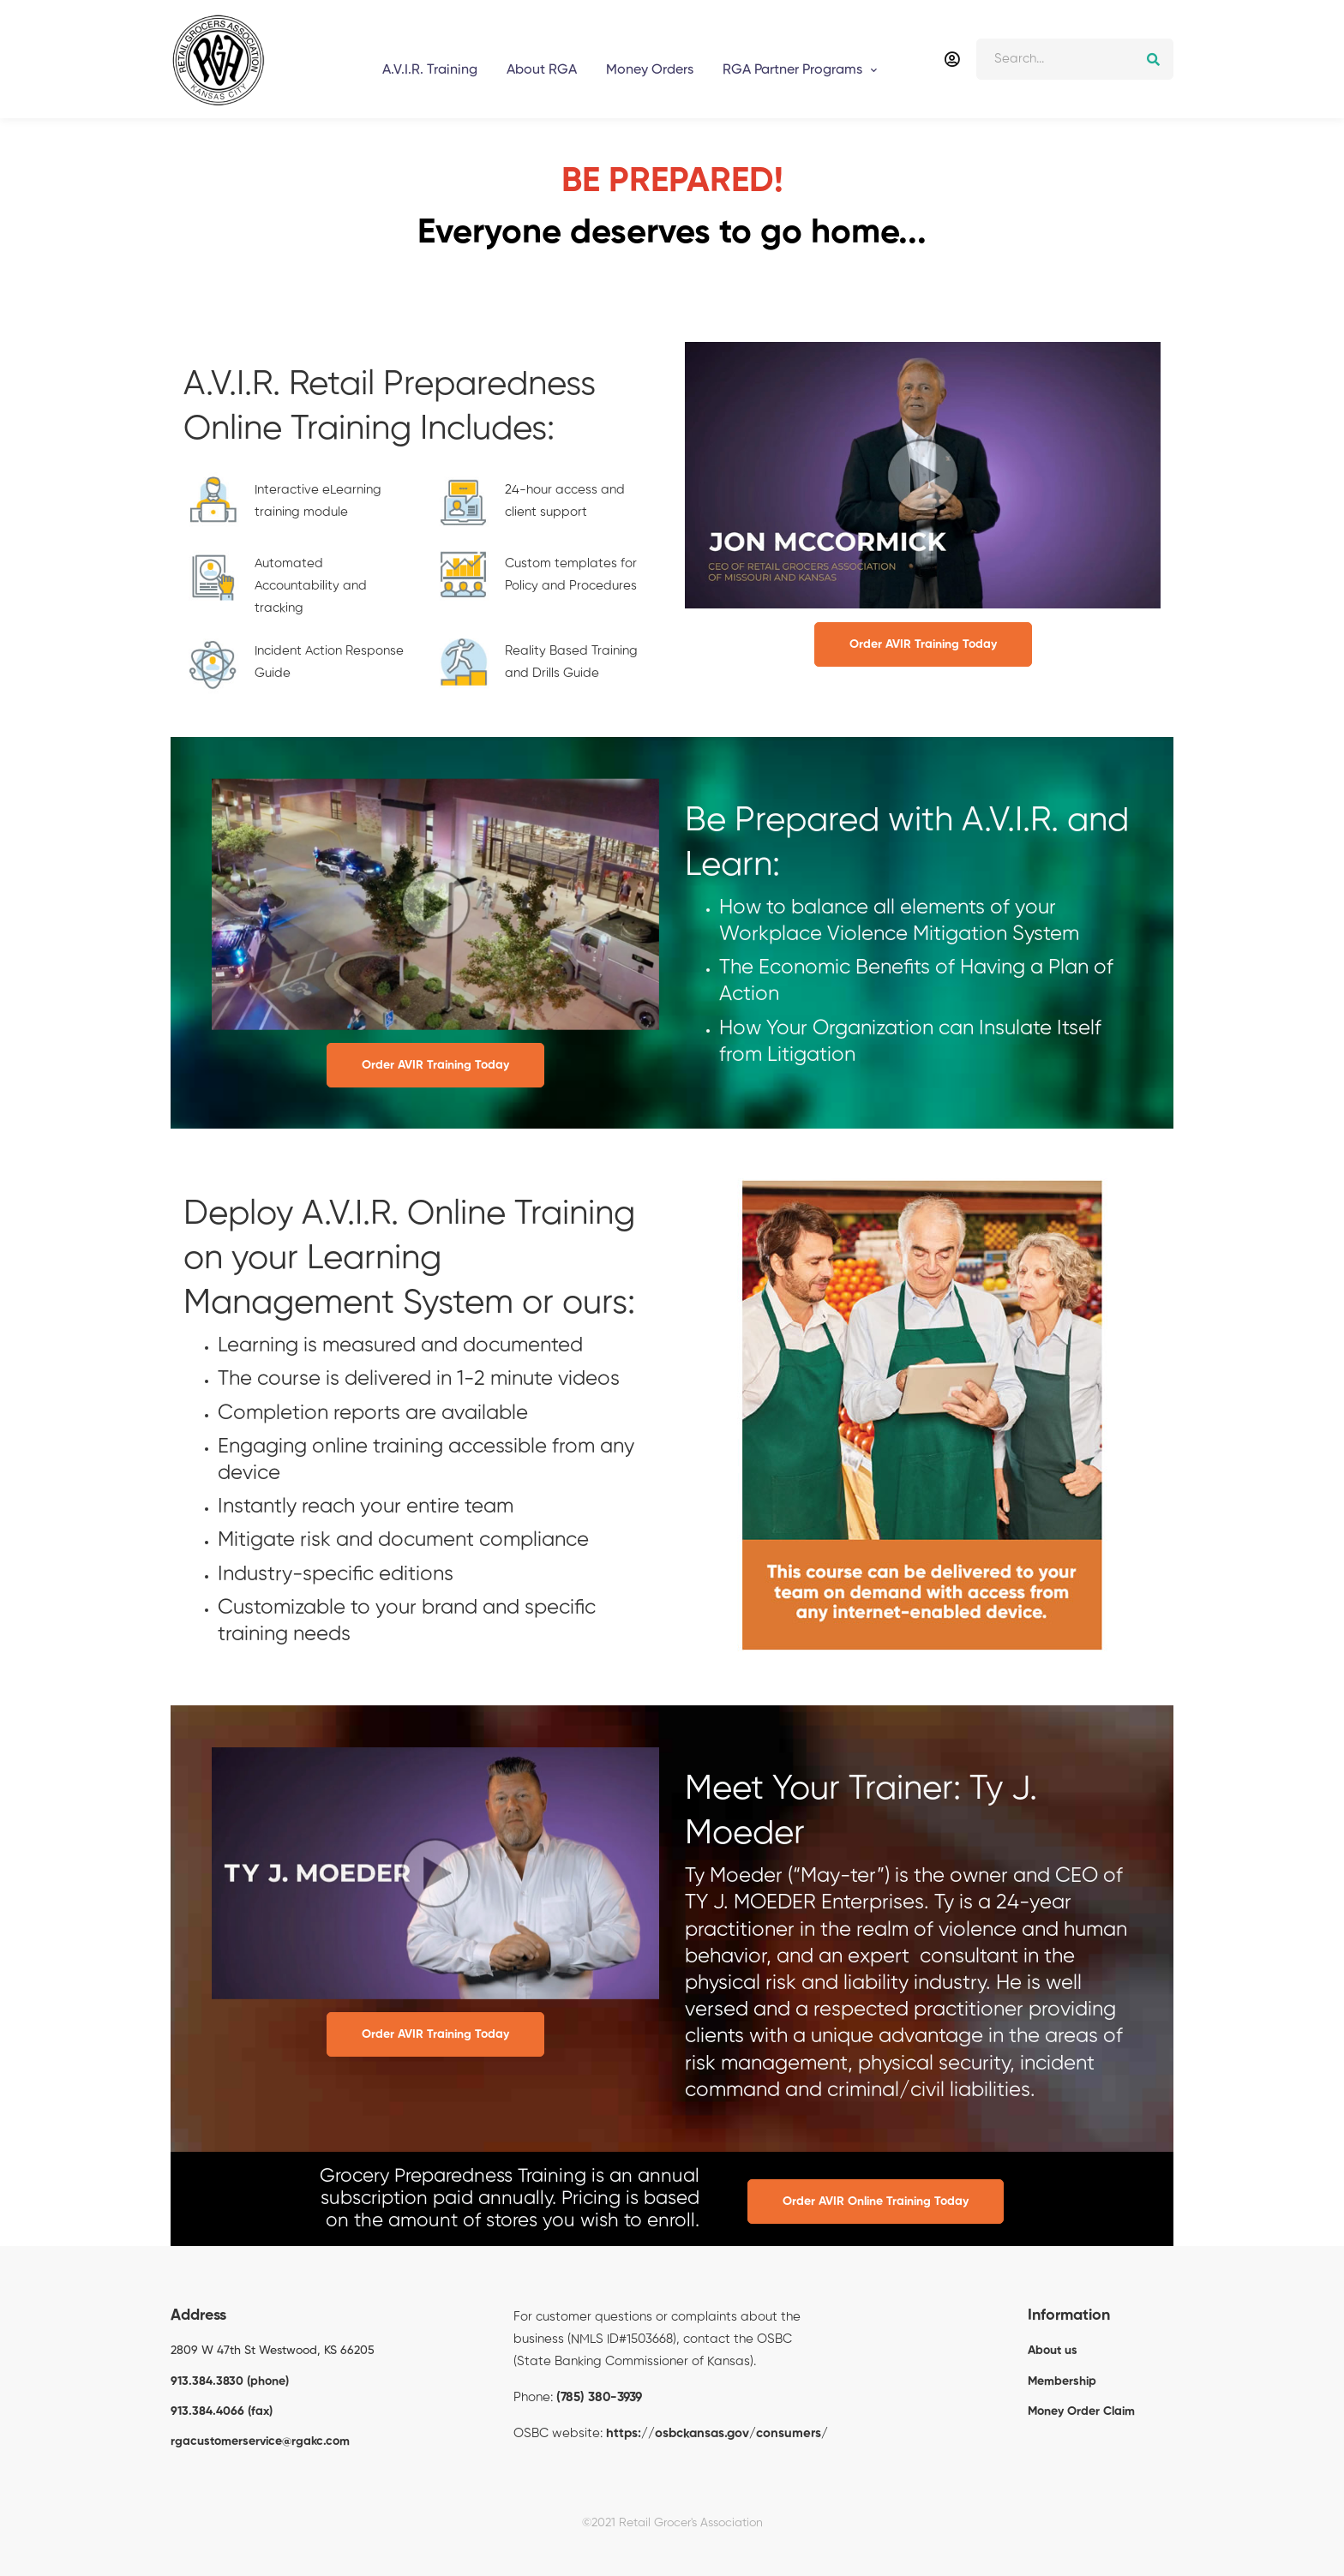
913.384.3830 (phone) (230, 2381)
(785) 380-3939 (599, 2397)
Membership (1062, 2381)
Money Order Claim (1081, 2411)
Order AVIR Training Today (923, 644)
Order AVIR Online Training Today (876, 2202)
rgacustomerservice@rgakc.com (260, 2441)
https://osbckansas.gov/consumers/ (717, 2433)
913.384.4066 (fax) (222, 2411)
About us (1052, 2351)
